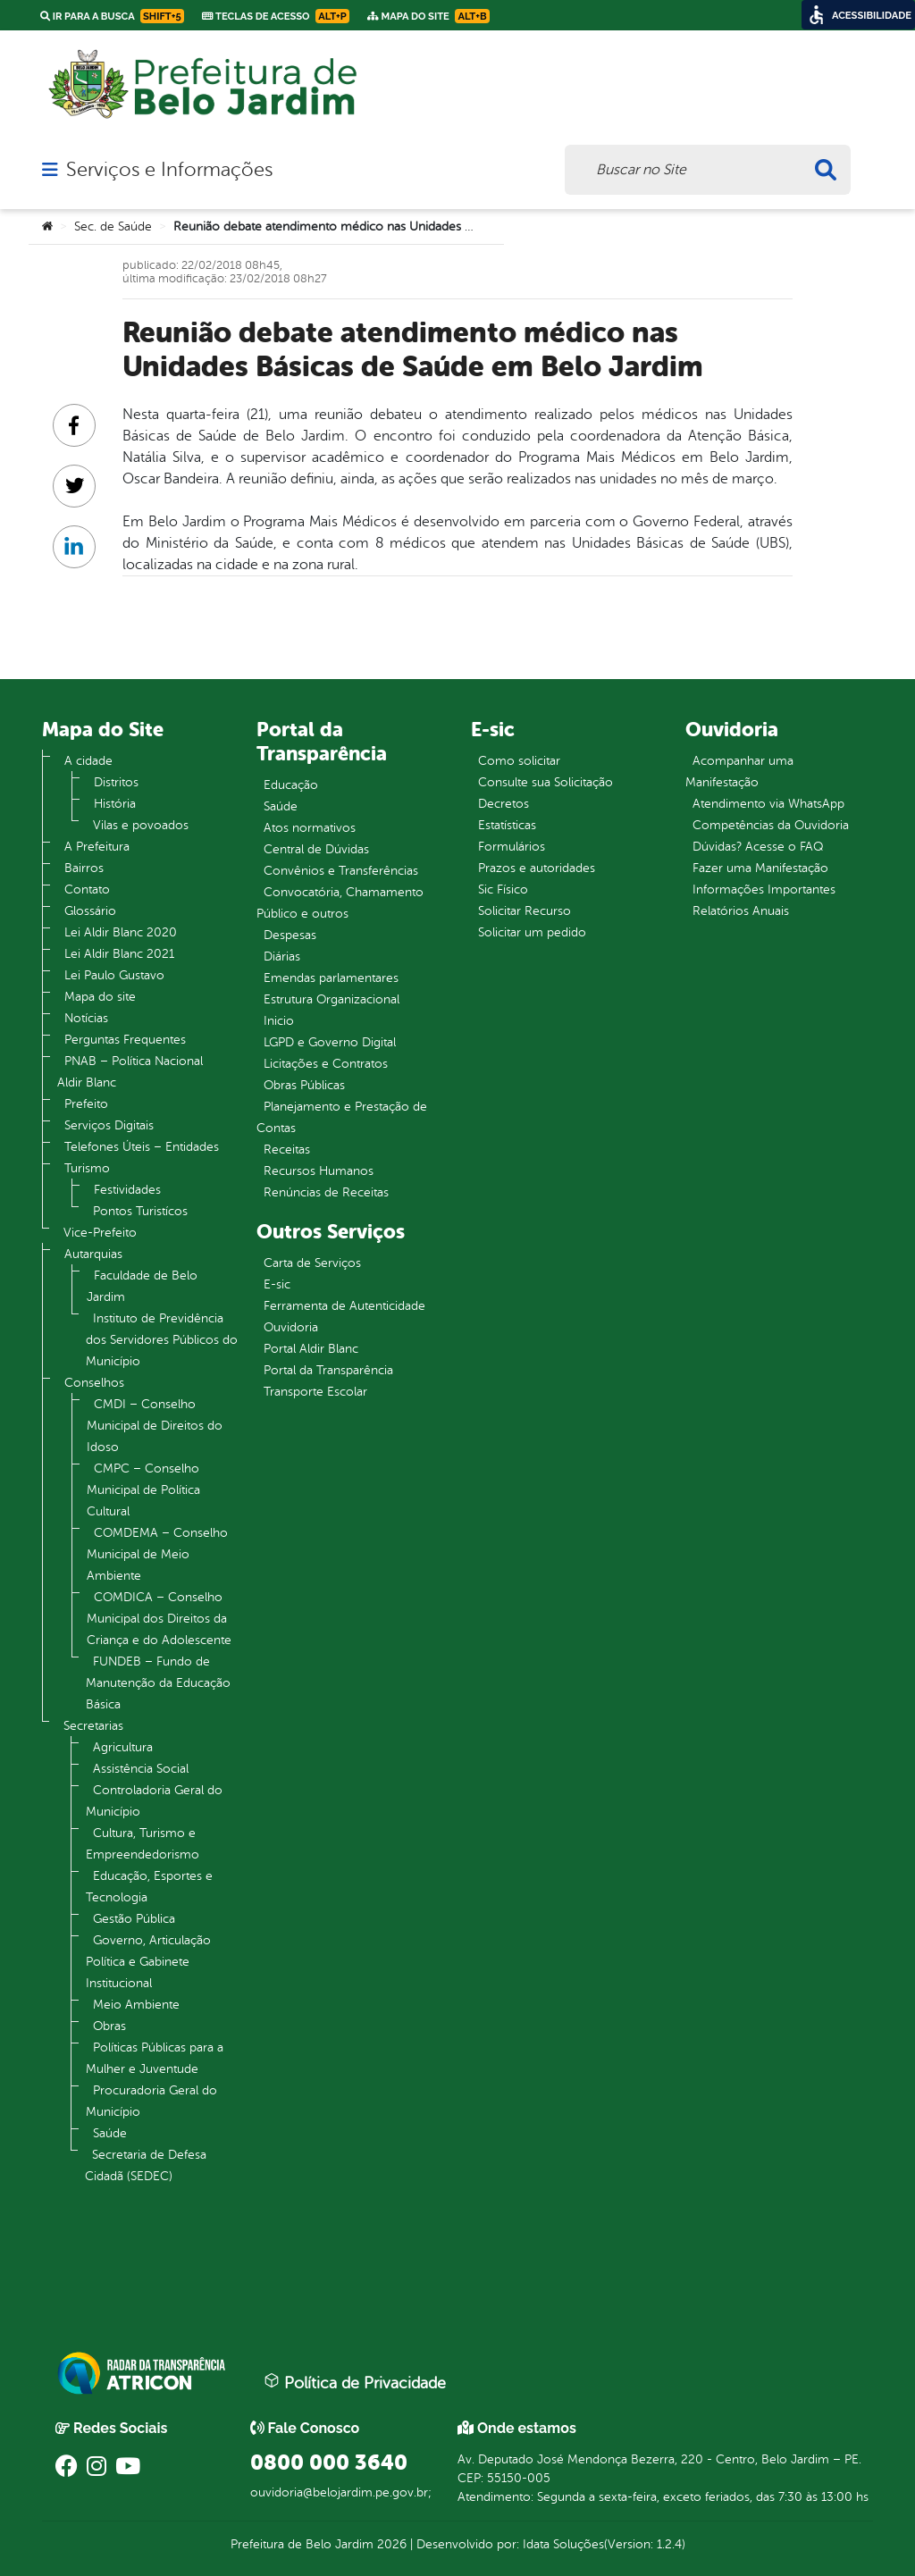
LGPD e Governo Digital (330, 1042)
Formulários (511, 846)
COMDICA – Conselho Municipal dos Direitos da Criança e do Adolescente (159, 1618)
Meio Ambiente (136, 2004)
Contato (87, 889)
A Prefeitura (97, 846)
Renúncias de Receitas (326, 1192)
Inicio (279, 1021)
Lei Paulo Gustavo (114, 975)
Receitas (287, 1149)
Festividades (127, 1189)
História (115, 803)
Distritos (116, 782)
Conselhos (94, 1382)
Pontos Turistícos (140, 1211)
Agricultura (123, 1747)
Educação (291, 785)
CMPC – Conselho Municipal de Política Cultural (143, 1490)
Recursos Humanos (319, 1171)
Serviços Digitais (109, 1125)
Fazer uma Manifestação (760, 868)
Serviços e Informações (169, 169)
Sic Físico (503, 889)
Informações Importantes (764, 889)
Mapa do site (100, 996)
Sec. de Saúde (113, 226)
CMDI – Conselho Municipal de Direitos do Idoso (154, 1425)
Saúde (110, 2133)
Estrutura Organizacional (331, 999)
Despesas (290, 935)
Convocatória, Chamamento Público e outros (340, 902)
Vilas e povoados (141, 825)
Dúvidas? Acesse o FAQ (758, 846)
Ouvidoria (291, 1327)
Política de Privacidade (355, 2382)
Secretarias (93, 1726)
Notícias (86, 1018)
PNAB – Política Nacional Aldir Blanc (130, 1071)
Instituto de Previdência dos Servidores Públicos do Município (162, 1340)
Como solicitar (519, 761)
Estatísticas (507, 825)
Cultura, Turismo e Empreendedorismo (142, 1843)
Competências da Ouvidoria (771, 825)
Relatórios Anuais (741, 911)
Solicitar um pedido (532, 932)
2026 (390, 2544)
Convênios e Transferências (341, 870)
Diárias (282, 956)
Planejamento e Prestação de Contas (341, 1117)
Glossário (90, 911)
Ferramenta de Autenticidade (344, 1306)
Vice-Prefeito (100, 1232)
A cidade (88, 761)
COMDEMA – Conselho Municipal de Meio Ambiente (157, 1554)
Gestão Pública (134, 1919)
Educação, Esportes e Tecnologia (149, 1886)
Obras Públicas (304, 1085)
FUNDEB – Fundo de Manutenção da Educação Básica (158, 1683)
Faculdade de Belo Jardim (142, 1286)
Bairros (84, 868)
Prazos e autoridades (536, 868)
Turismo (87, 1168)
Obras (109, 2026)
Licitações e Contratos (326, 1063)
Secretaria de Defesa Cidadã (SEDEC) (145, 2165)
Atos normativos (310, 828)
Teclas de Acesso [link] (275, 16)
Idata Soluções (563, 2544)
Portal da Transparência (328, 1370)
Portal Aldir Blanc (311, 1348)
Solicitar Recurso (524, 911)
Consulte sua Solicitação (545, 782)
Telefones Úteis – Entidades (141, 1147)
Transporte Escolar (315, 1391)
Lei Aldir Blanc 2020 (120, 932)
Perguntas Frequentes (125, 1039)
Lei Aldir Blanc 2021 (119, 954)
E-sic (277, 1284)
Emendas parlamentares (331, 978)
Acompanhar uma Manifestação (739, 771)
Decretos (503, 803)
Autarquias (93, 1254)
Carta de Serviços (312, 1263)
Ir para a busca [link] (112, 16)
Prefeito (86, 1104)
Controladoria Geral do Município (154, 1800)
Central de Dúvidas (316, 849)
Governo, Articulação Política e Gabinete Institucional (148, 1962)
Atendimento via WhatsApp (768, 803)
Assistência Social (141, 1768)
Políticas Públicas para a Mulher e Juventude (154, 2058)
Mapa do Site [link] (428, 16)
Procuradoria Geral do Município (151, 2101)
